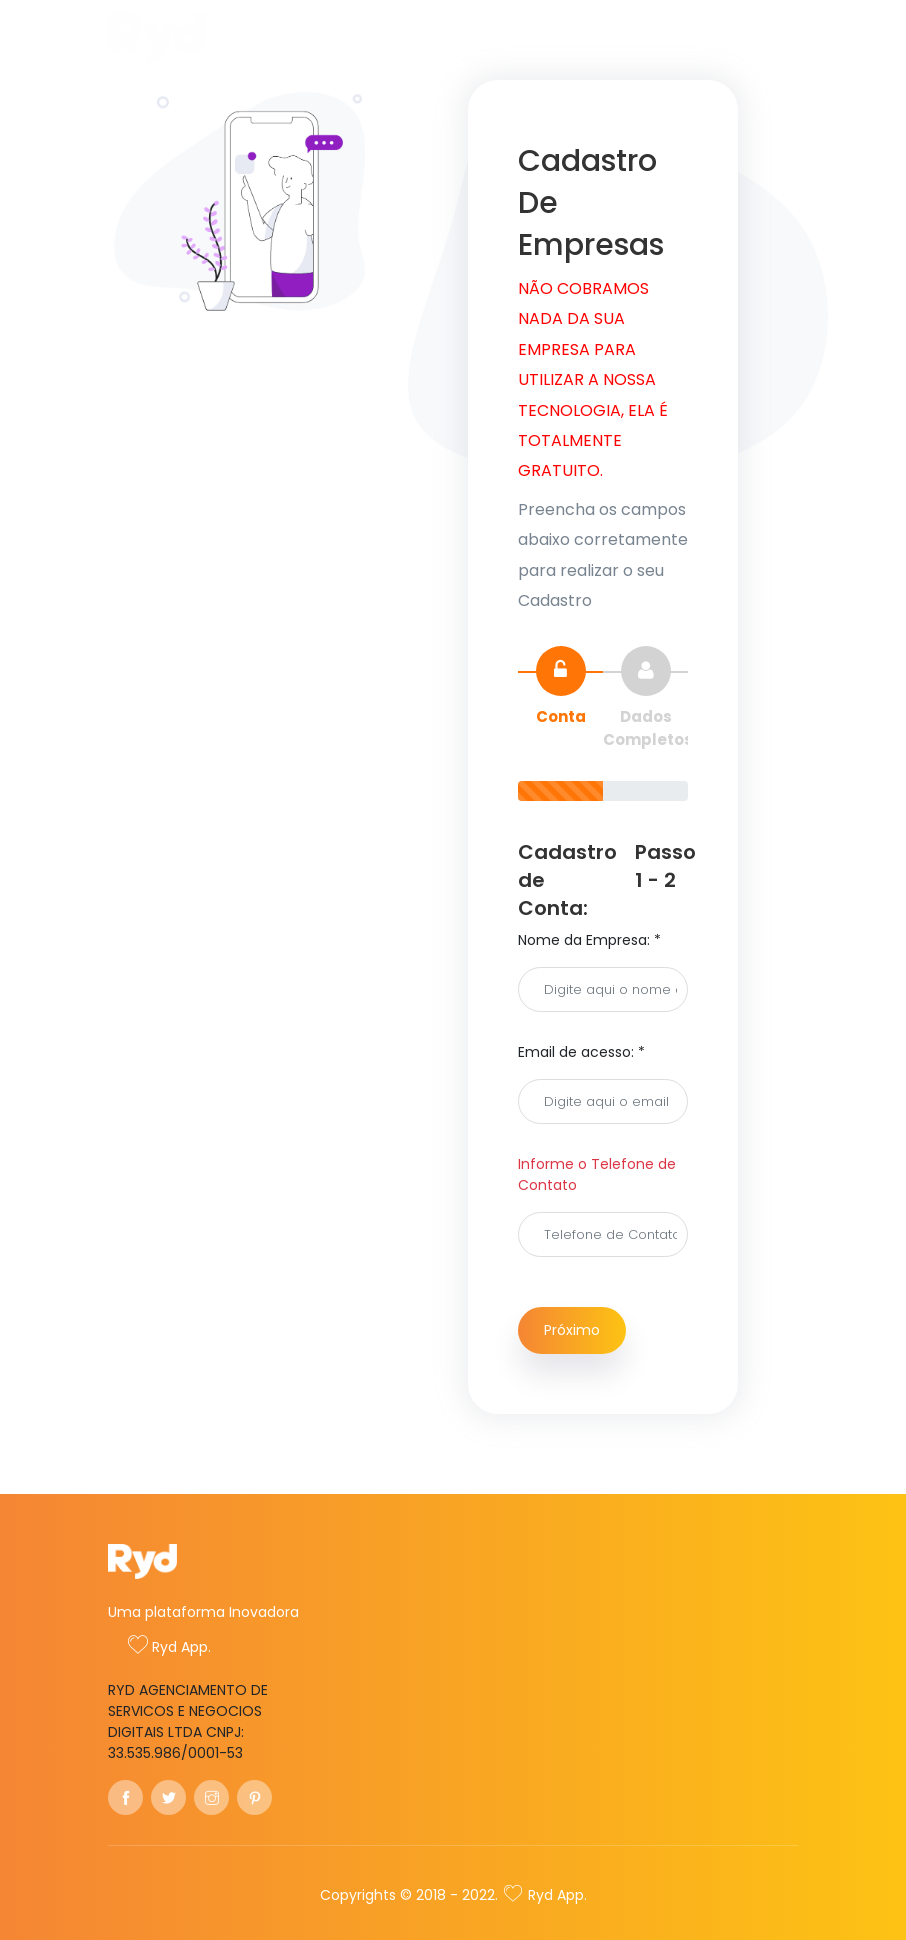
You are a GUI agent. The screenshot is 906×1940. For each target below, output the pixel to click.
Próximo (572, 1330)
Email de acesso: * (581, 1052)
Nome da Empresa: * (589, 940)
